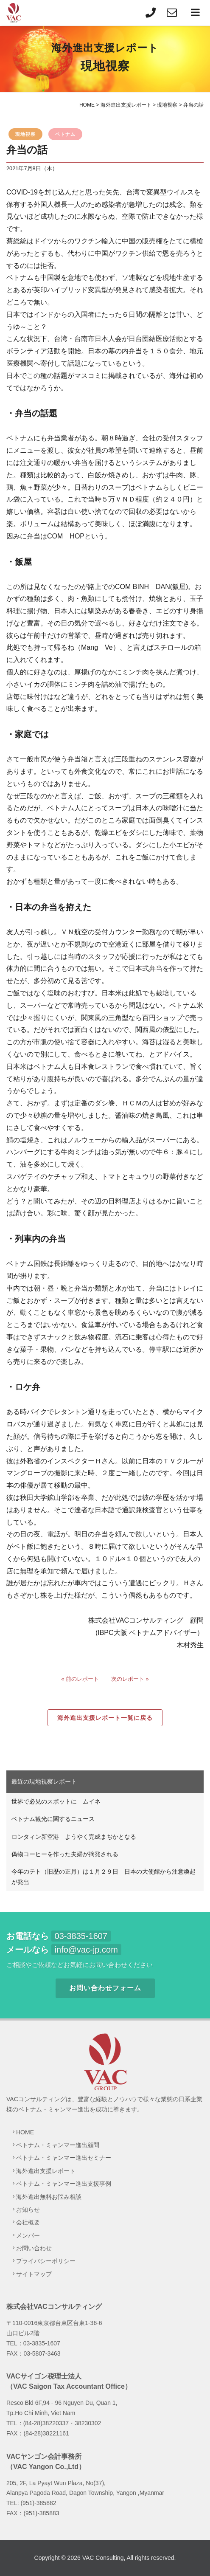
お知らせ (28, 2209)
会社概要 (28, 2222)
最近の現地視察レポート (44, 1781)
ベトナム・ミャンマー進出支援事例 (63, 2183)
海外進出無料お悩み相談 (48, 2196)
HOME (25, 2132)
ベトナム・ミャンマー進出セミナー (63, 2157)
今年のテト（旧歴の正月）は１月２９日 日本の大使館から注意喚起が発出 (103, 1876)
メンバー (28, 2235)
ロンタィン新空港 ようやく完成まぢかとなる (73, 1836)
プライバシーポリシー (46, 2261)
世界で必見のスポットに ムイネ (56, 1801)
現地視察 (25, 134)
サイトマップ (34, 2274)
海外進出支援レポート (46, 2170)
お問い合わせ (34, 2248)
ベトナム (65, 134)
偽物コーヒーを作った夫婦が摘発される (64, 1854)
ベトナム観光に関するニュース (53, 1818)
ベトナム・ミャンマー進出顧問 (57, 2145)
